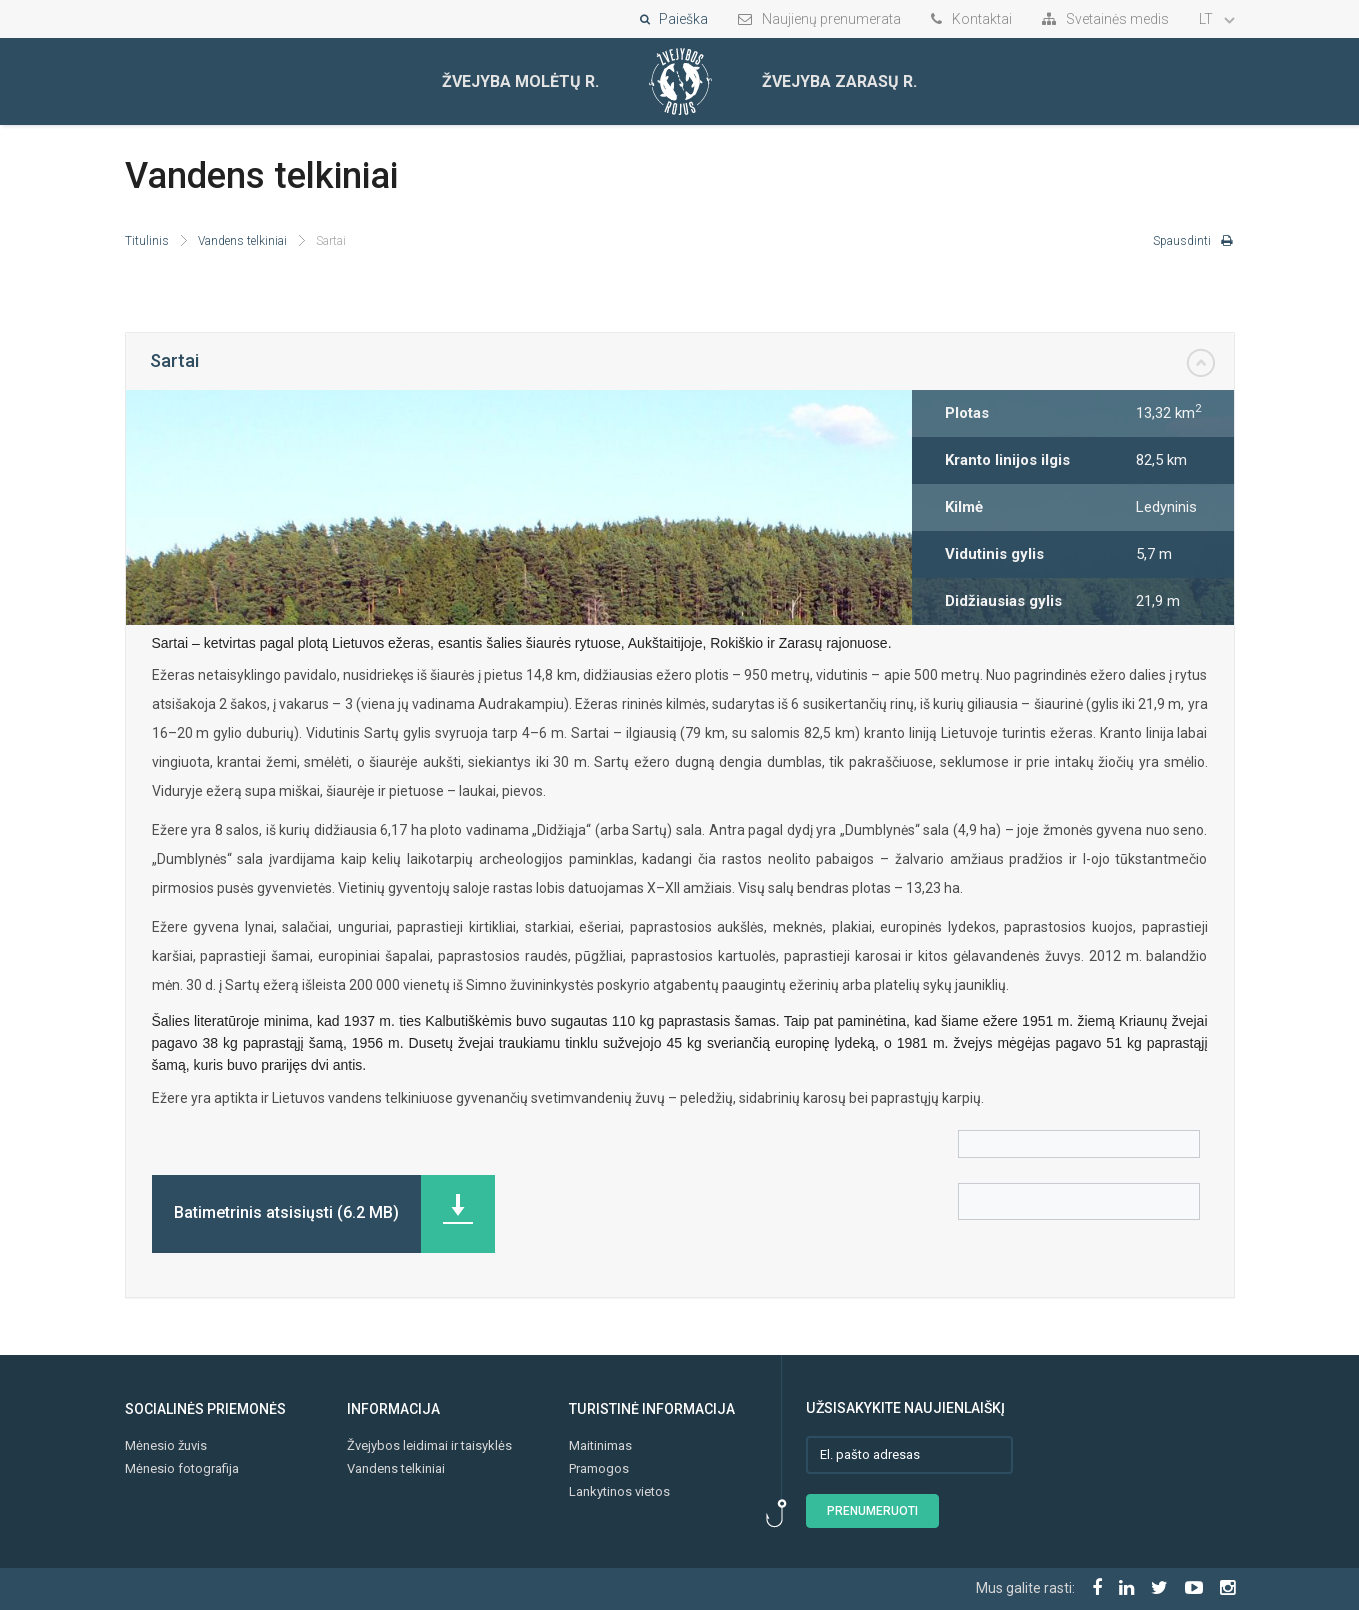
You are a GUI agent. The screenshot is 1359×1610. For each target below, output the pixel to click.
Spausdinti (1193, 241)
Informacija (393, 1409)
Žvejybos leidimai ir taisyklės (429, 1445)
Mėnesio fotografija (182, 1468)
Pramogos (599, 1468)
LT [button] (1217, 19)
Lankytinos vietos (619, 1491)
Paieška (674, 19)
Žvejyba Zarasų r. (839, 81)
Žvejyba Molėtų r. (520, 81)
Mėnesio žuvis (166, 1445)
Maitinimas (600, 1445)
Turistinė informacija (652, 1409)
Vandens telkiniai (242, 241)
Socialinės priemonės (205, 1409)
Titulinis (147, 241)
